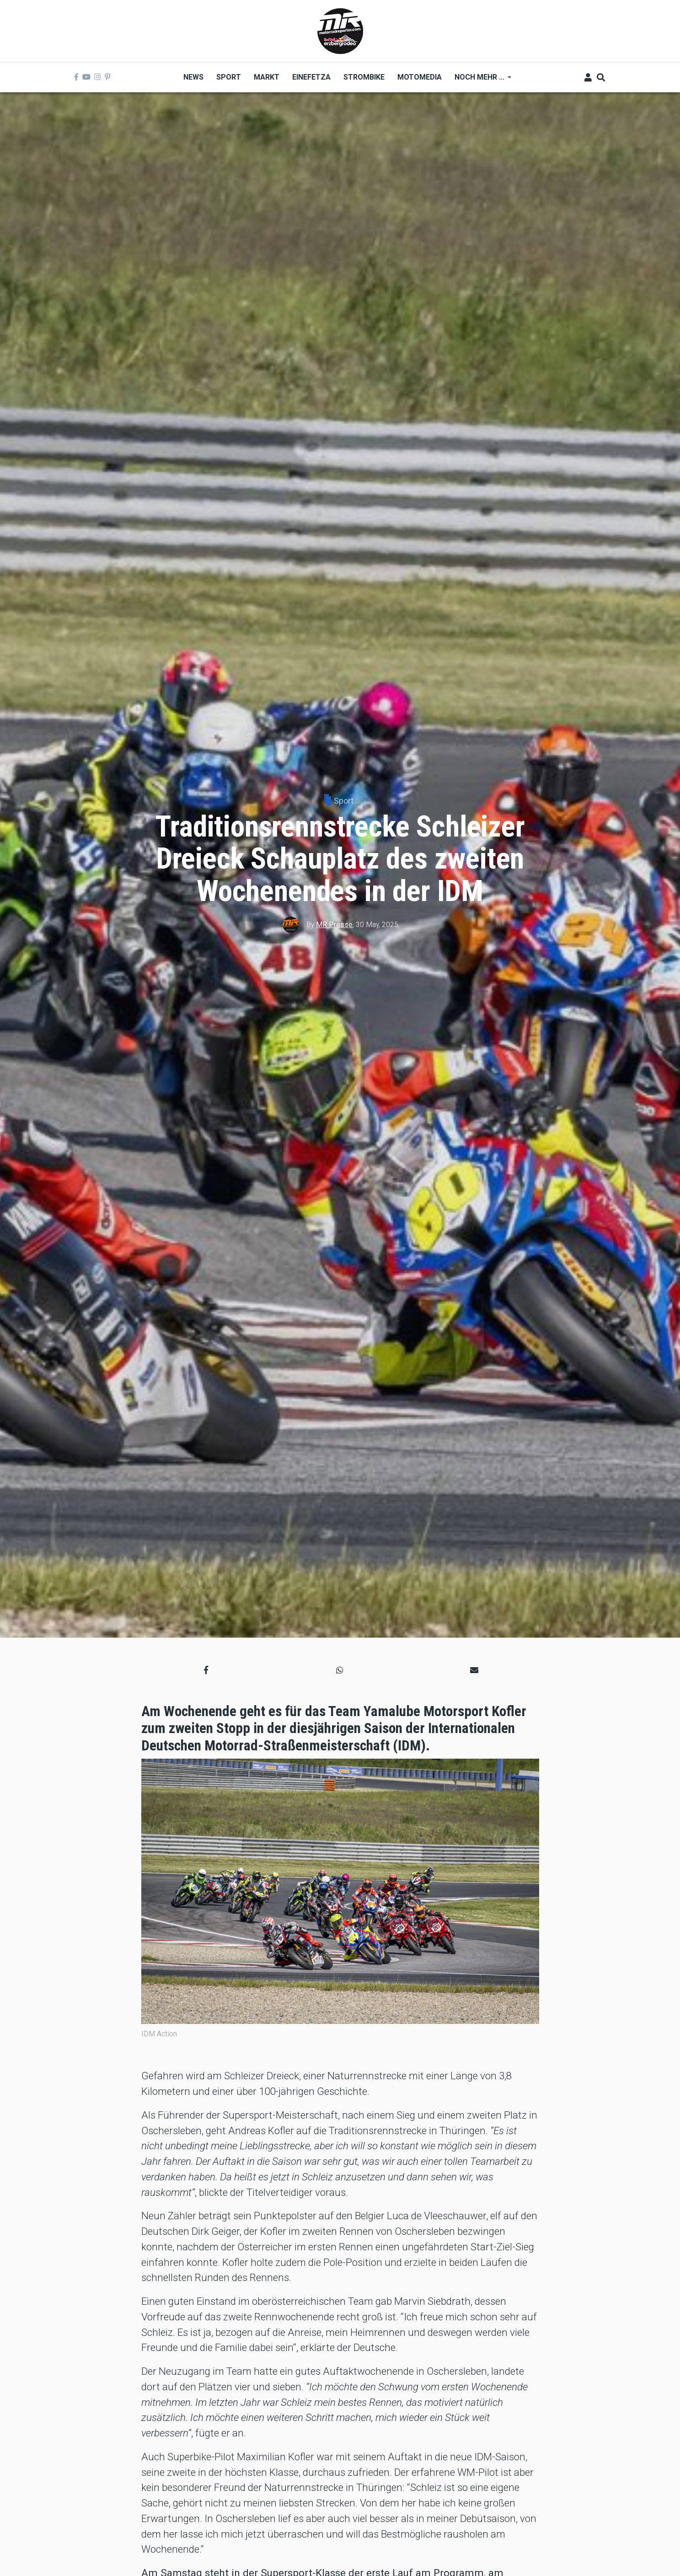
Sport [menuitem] (228, 77)
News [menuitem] (193, 77)
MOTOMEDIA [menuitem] (419, 77)
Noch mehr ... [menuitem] (479, 80)
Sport (343, 800)
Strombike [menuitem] (364, 77)
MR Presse (334, 924)
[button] (206, 1670)
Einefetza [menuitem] (311, 77)
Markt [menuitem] (266, 77)
